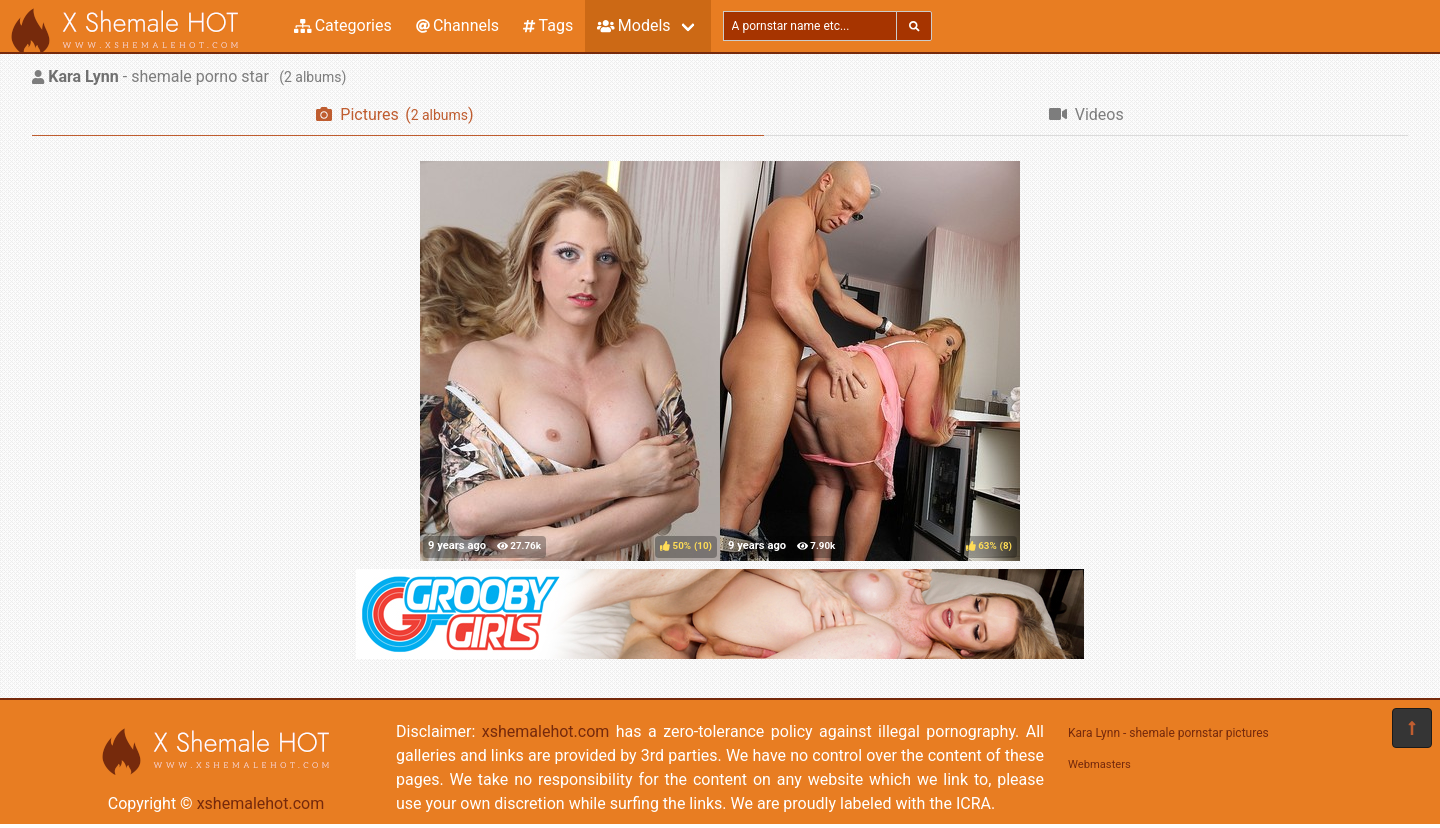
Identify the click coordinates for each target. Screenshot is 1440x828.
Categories (343, 25)
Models (633, 25)
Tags (548, 25)
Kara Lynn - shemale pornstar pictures (1168, 733)
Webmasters (1099, 764)
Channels (457, 25)
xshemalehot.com (261, 803)
